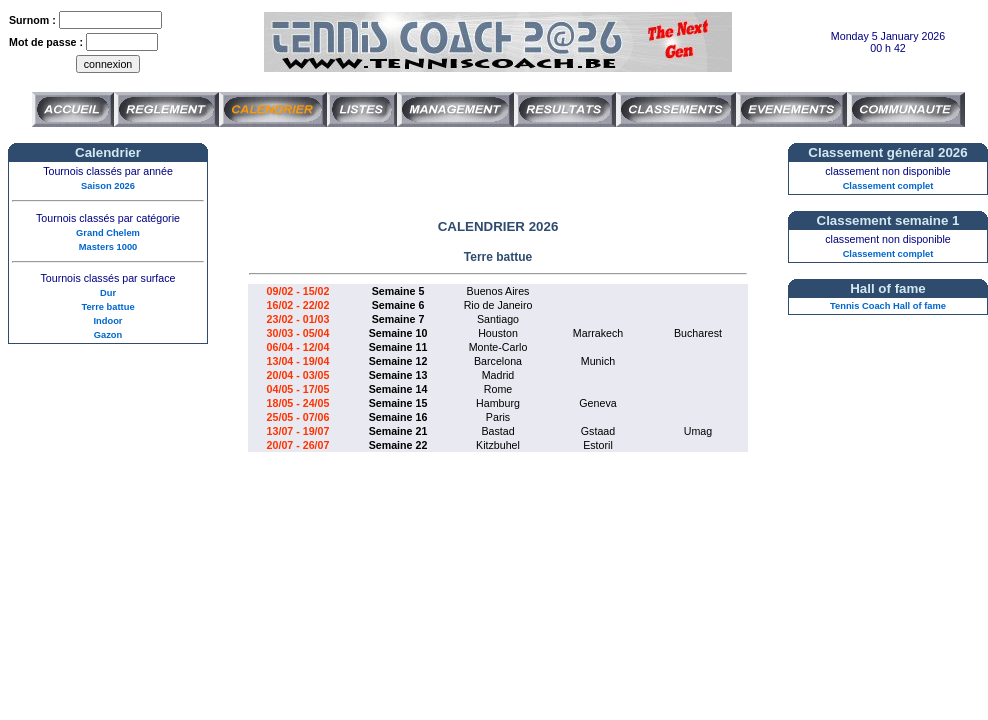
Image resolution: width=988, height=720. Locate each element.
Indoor (107, 321)
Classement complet (888, 186)
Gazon (108, 335)
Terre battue (107, 307)
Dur (108, 293)
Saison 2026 (108, 186)
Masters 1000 (108, 247)
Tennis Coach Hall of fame (888, 306)
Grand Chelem (108, 233)
